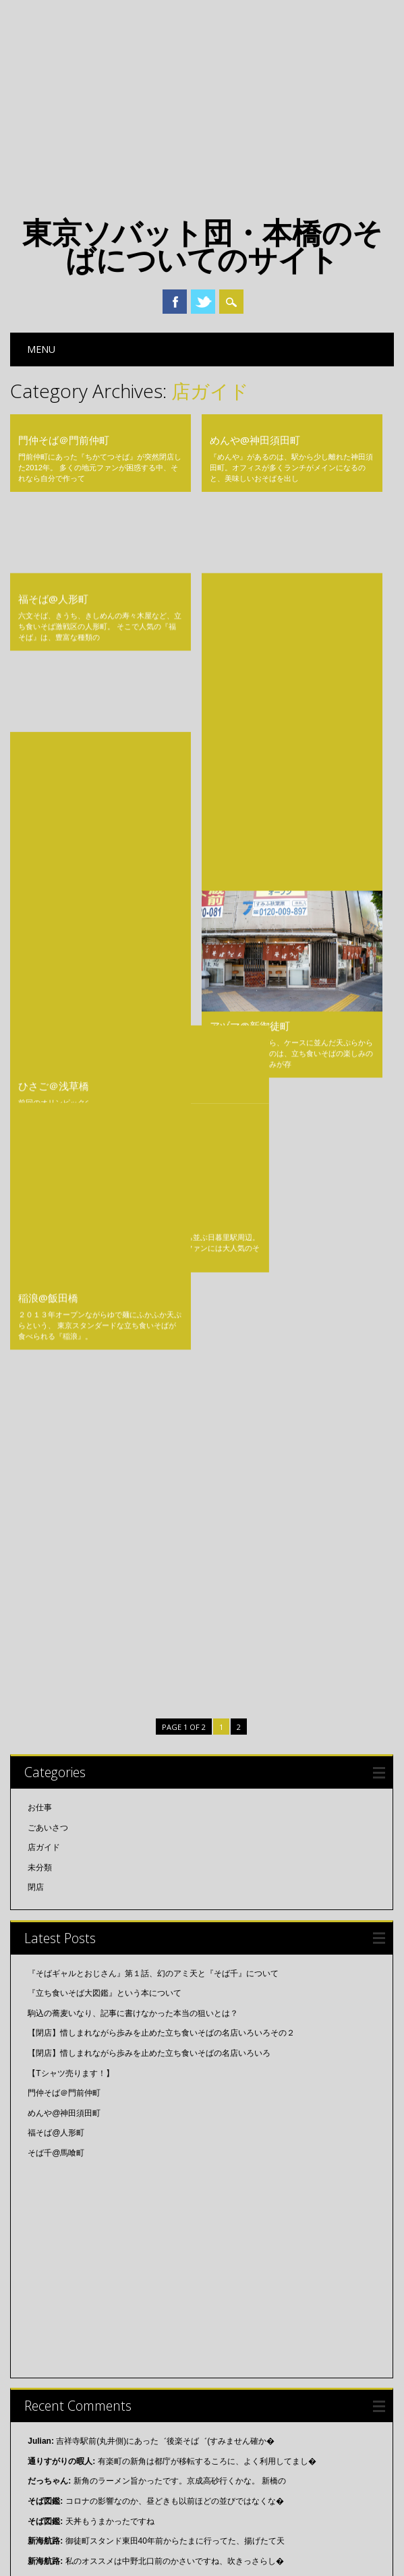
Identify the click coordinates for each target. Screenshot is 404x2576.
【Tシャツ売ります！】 (70, 1316)
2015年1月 (47, 2452)
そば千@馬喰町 (245, 529)
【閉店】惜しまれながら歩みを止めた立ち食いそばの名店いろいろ (149, 1296)
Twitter (203, 301)
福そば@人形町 (53, 529)
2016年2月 (47, 2271)
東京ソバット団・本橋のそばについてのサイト (202, 245)
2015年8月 (47, 2331)
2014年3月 (47, 2491)
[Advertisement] (202, 101)
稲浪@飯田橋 (48, 888)
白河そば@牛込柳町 (255, 619)
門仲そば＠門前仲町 (63, 440)
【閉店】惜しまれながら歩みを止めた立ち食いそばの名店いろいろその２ (161, 1276)
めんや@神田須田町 (255, 440)
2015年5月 (47, 2371)
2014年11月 (49, 2471)
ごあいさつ (48, 1070)
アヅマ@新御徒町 (250, 818)
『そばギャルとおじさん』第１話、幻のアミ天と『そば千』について (153, 1216)
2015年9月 (47, 2311)
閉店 (36, 1130)
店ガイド (44, 1090)
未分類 (40, 1110)
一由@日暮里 (48, 799)
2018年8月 (47, 2172)
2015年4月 (47, 2392)
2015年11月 (49, 2292)
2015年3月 (47, 2411)
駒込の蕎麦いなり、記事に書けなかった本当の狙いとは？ (133, 1256)
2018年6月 (47, 2212)
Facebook (175, 301)
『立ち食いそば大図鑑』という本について (104, 1236)
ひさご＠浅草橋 (53, 709)
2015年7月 (47, 2352)
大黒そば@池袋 (53, 619)
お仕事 (40, 1050)
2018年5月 (47, 2232)
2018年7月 (47, 2192)
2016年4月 (47, 2252)
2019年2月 (47, 2152)
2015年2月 (47, 2431)
